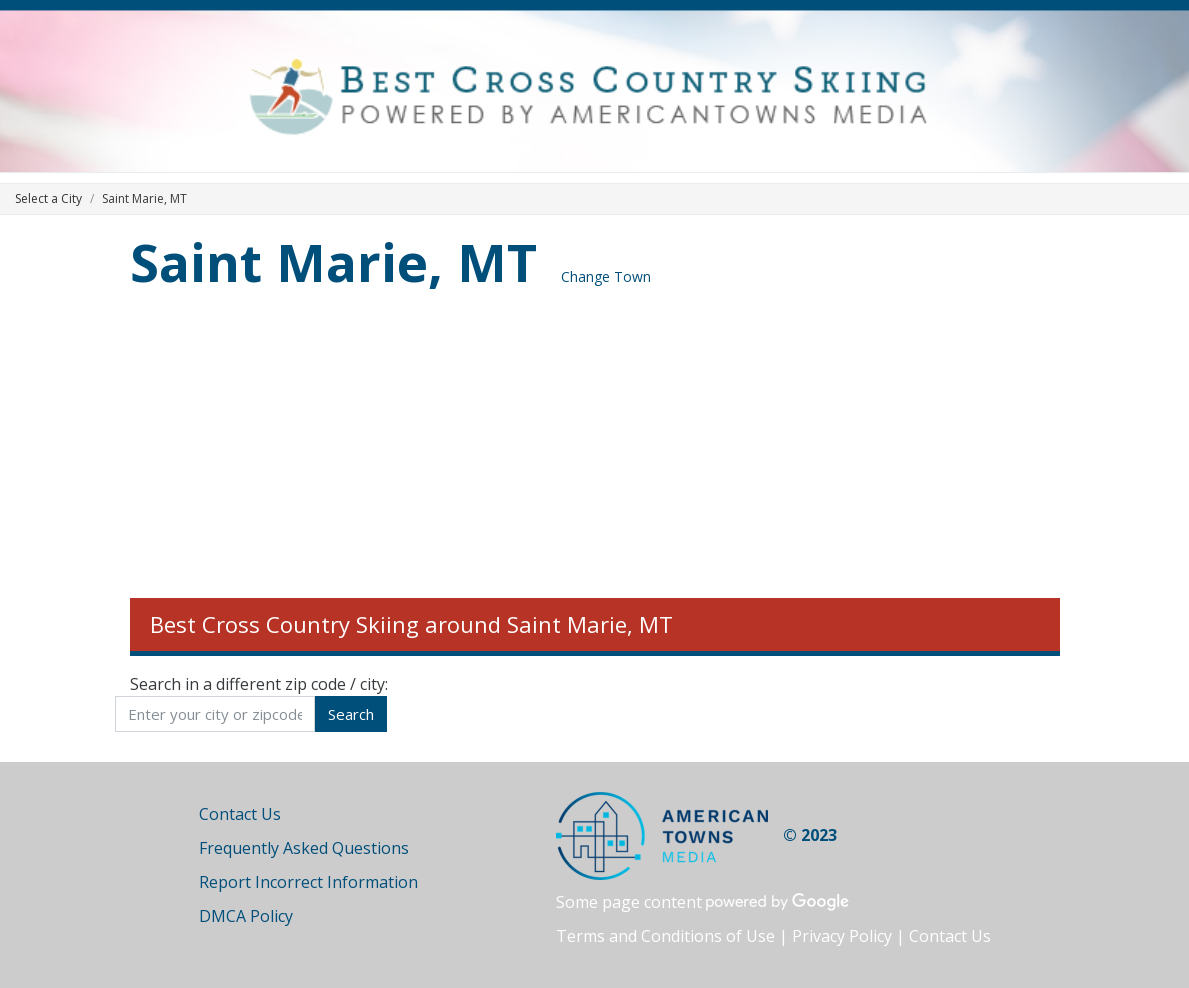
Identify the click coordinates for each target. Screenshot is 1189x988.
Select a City (48, 198)
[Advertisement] (595, 448)
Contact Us (240, 814)
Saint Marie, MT (333, 261)
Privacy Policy (842, 936)
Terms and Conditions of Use (665, 936)
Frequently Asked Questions (304, 848)
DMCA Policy (246, 916)
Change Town (606, 276)
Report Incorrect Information (308, 882)
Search (351, 714)
